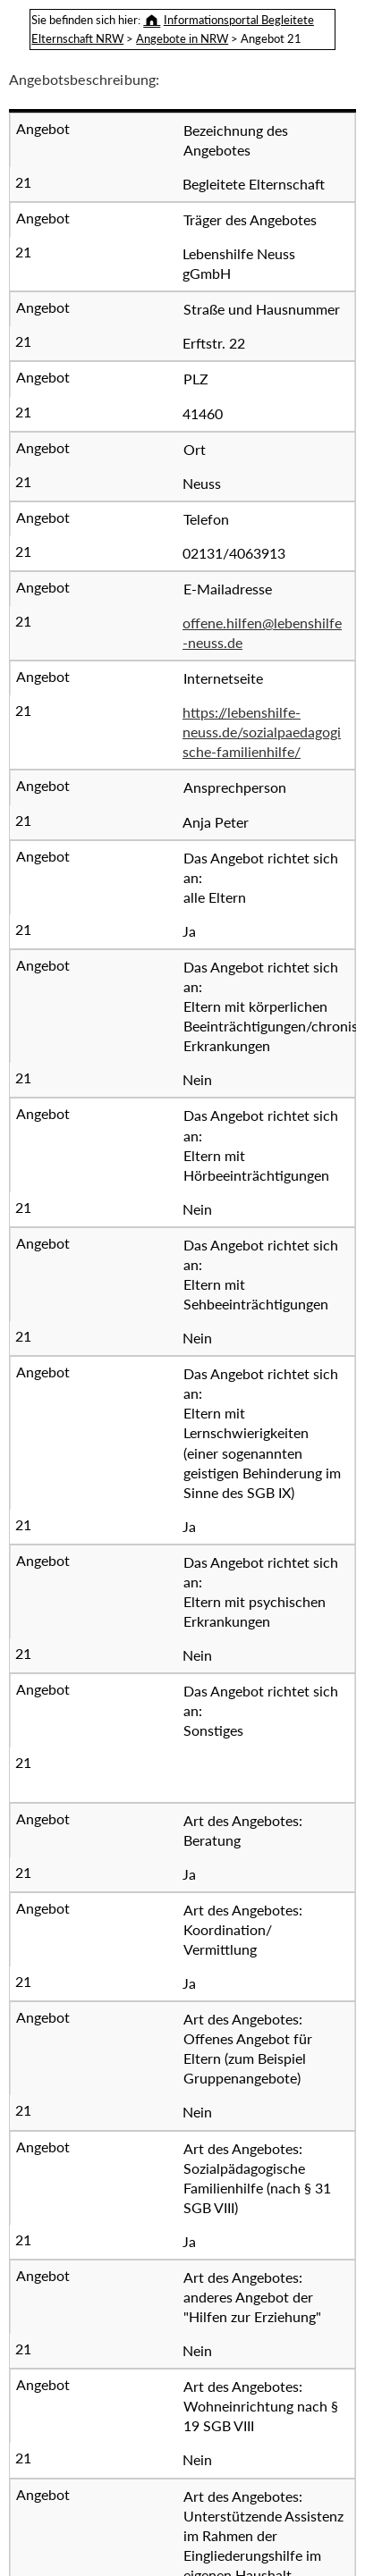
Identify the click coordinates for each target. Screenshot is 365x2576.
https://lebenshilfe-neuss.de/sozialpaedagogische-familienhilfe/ (261, 731)
